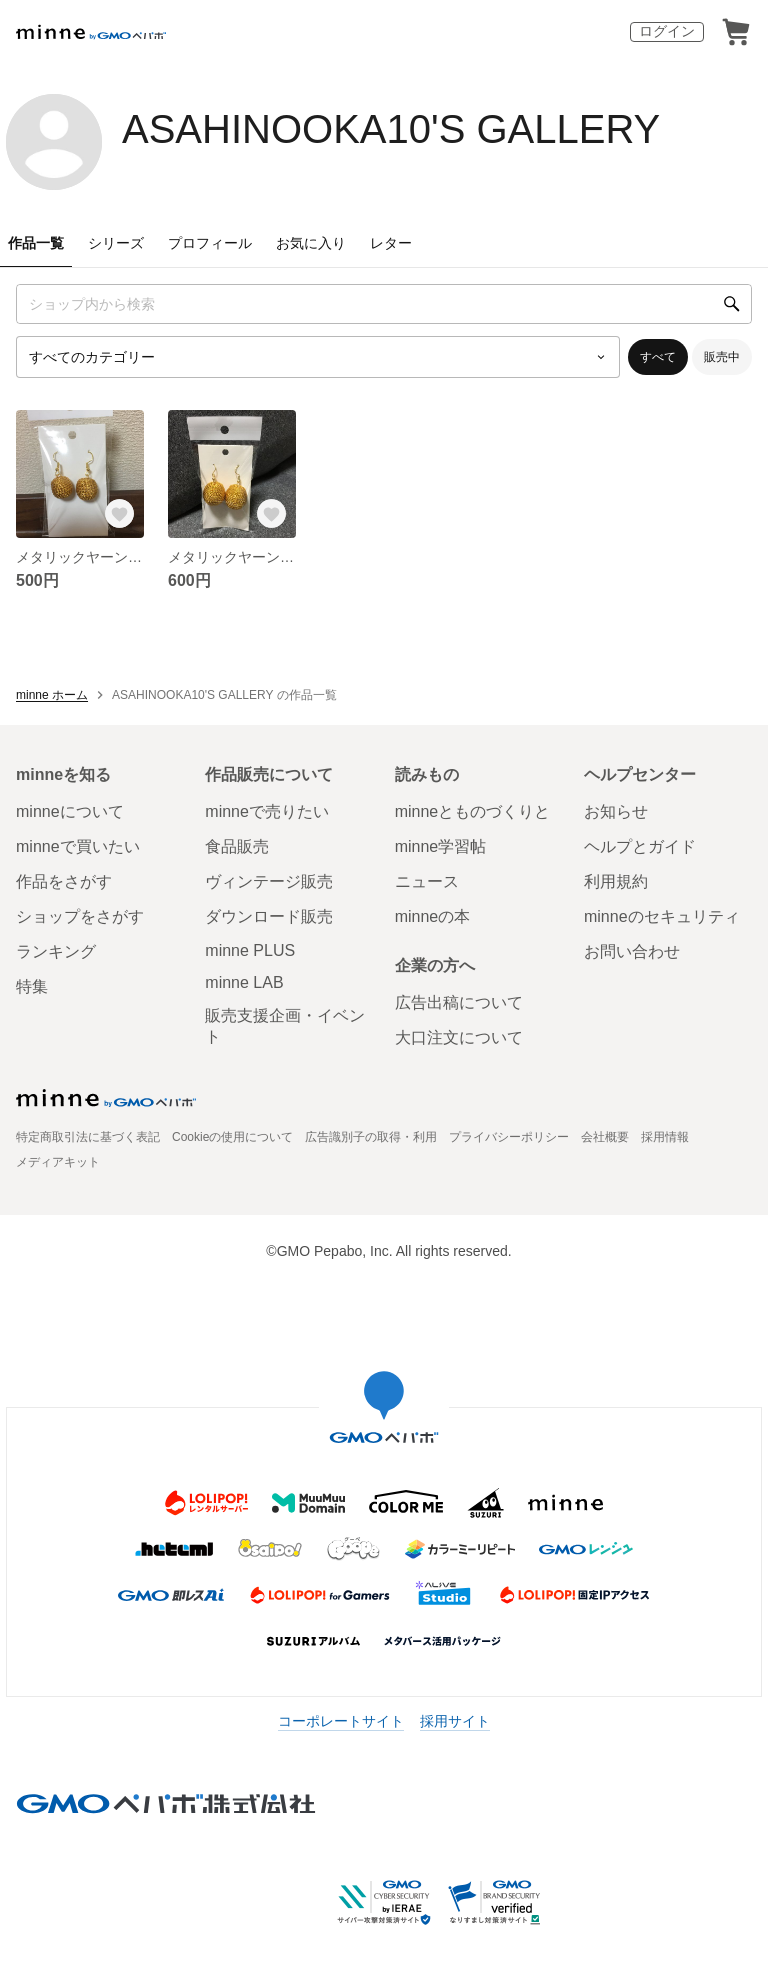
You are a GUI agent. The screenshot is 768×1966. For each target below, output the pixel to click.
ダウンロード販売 (269, 916)
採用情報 (665, 1137)
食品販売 (237, 846)
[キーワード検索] (384, 304)
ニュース (427, 881)
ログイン (667, 31)
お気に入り (311, 243)
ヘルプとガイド (640, 846)
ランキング (56, 951)
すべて (658, 357)
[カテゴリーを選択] (318, 357)
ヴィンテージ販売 (269, 881)
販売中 (722, 357)
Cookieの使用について (232, 1137)
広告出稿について (459, 1002)
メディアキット (58, 1162)
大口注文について (459, 1037)
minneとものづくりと (473, 811)
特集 (32, 986)
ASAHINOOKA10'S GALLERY (391, 129)
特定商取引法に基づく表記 (88, 1137)
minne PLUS (250, 950)
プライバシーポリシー (509, 1137)
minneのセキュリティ (662, 916)
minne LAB (244, 982)
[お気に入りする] (120, 514)
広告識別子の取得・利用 (371, 1137)
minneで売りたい (267, 811)
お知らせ (616, 811)
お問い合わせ (632, 951)
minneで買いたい (78, 846)
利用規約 (616, 881)
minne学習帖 (441, 846)
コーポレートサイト (341, 1721)
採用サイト (455, 1721)
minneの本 (433, 916)
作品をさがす (64, 881)
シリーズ (116, 243)
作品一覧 (36, 243)
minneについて (70, 811)
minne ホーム (52, 695)
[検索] (732, 304)
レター (391, 243)
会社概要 (605, 1137)
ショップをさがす (80, 916)
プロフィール (210, 243)
